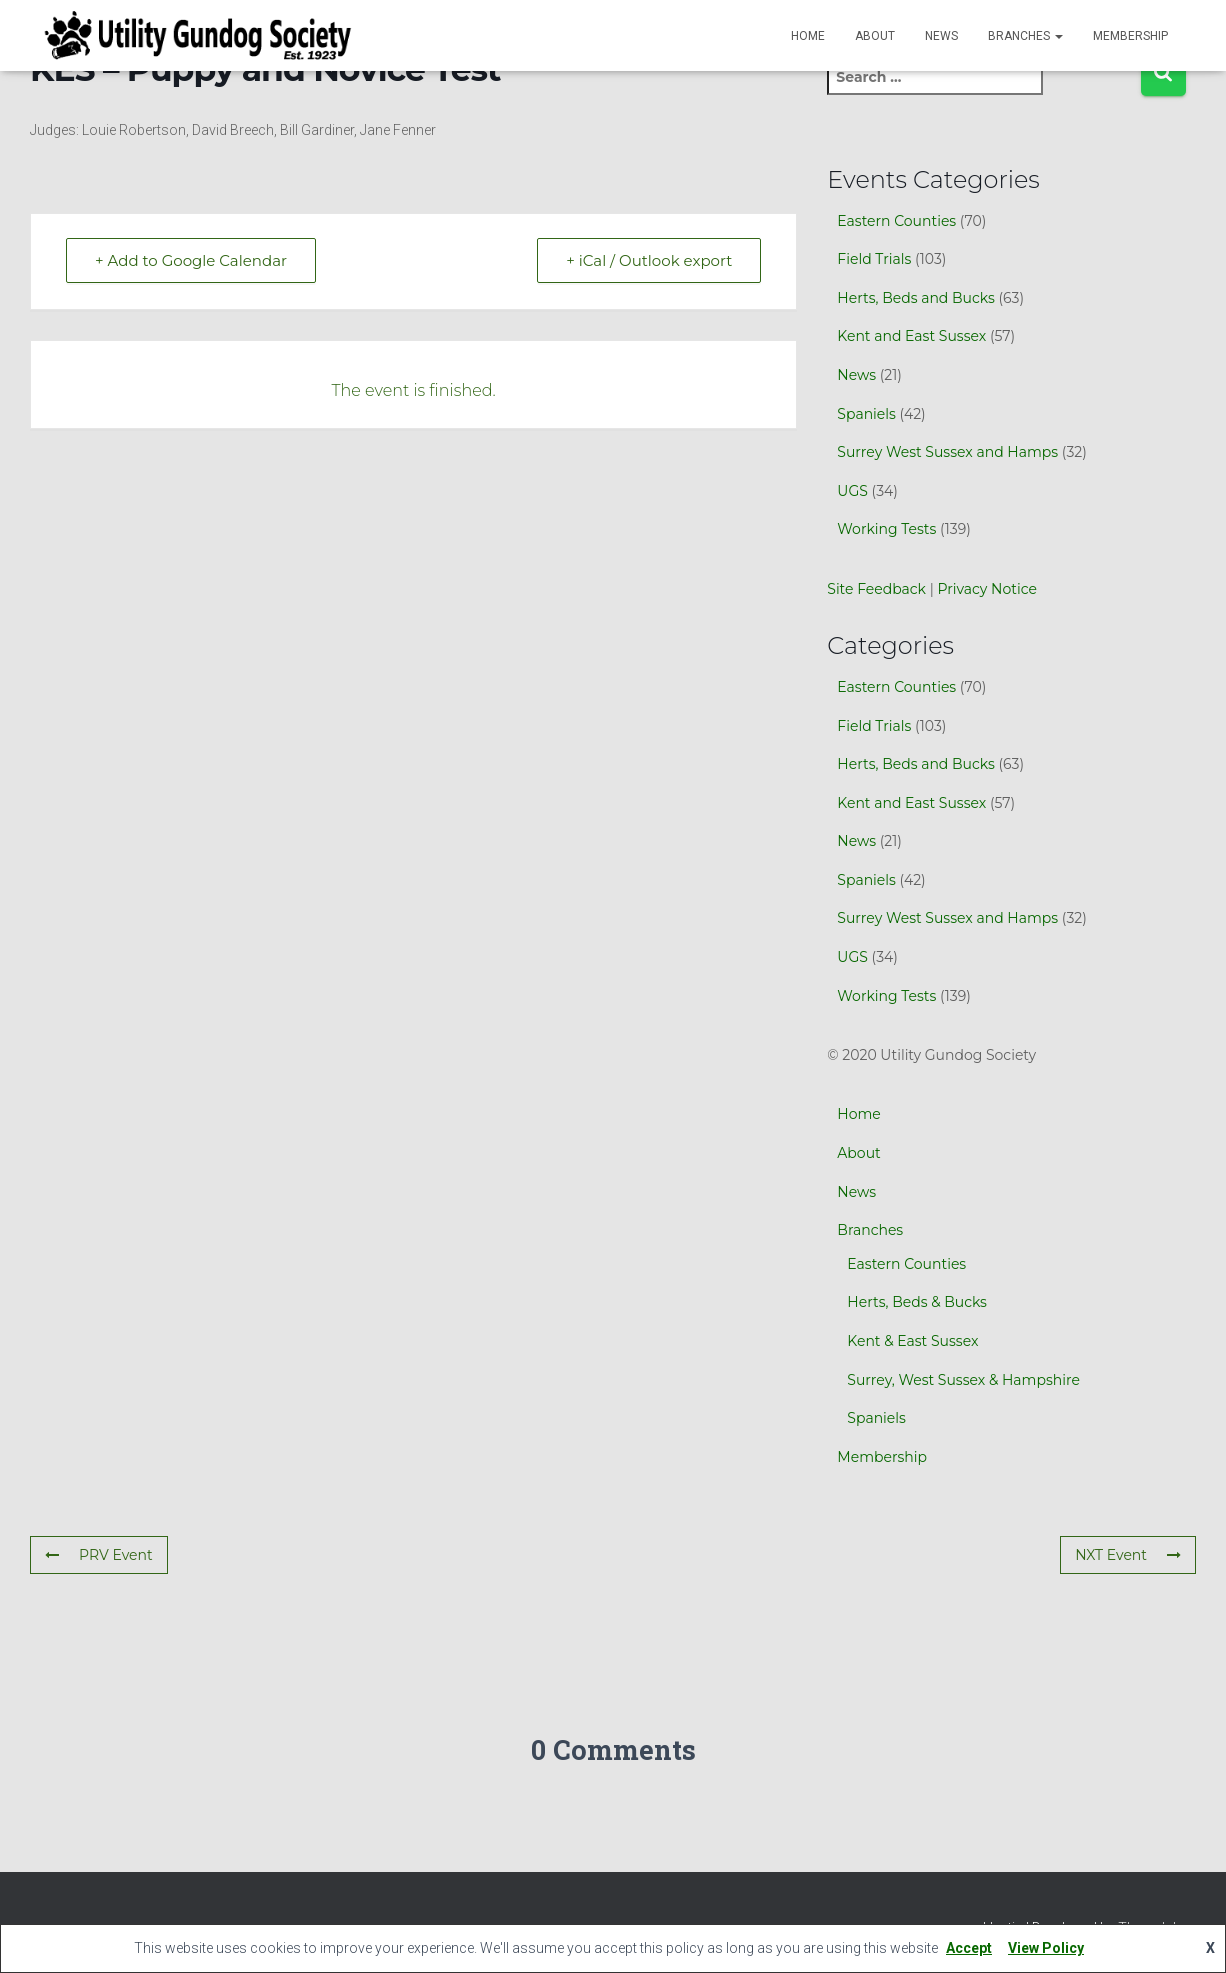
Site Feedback (876, 589)
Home (808, 36)
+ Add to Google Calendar (191, 260)
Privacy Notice (986, 589)
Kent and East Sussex (911, 336)
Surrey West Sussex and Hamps (947, 452)
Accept (969, 1948)
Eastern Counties (896, 221)
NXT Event (1128, 1555)
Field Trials (874, 259)
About (875, 36)
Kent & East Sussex (912, 1341)
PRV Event (99, 1555)
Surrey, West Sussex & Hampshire (963, 1380)
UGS (852, 491)
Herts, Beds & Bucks (917, 1302)
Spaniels (866, 414)
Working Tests (886, 529)
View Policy (1046, 1948)
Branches (1025, 36)
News (941, 36)
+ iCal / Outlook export (649, 260)
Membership (1130, 36)
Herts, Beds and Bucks (915, 298)
